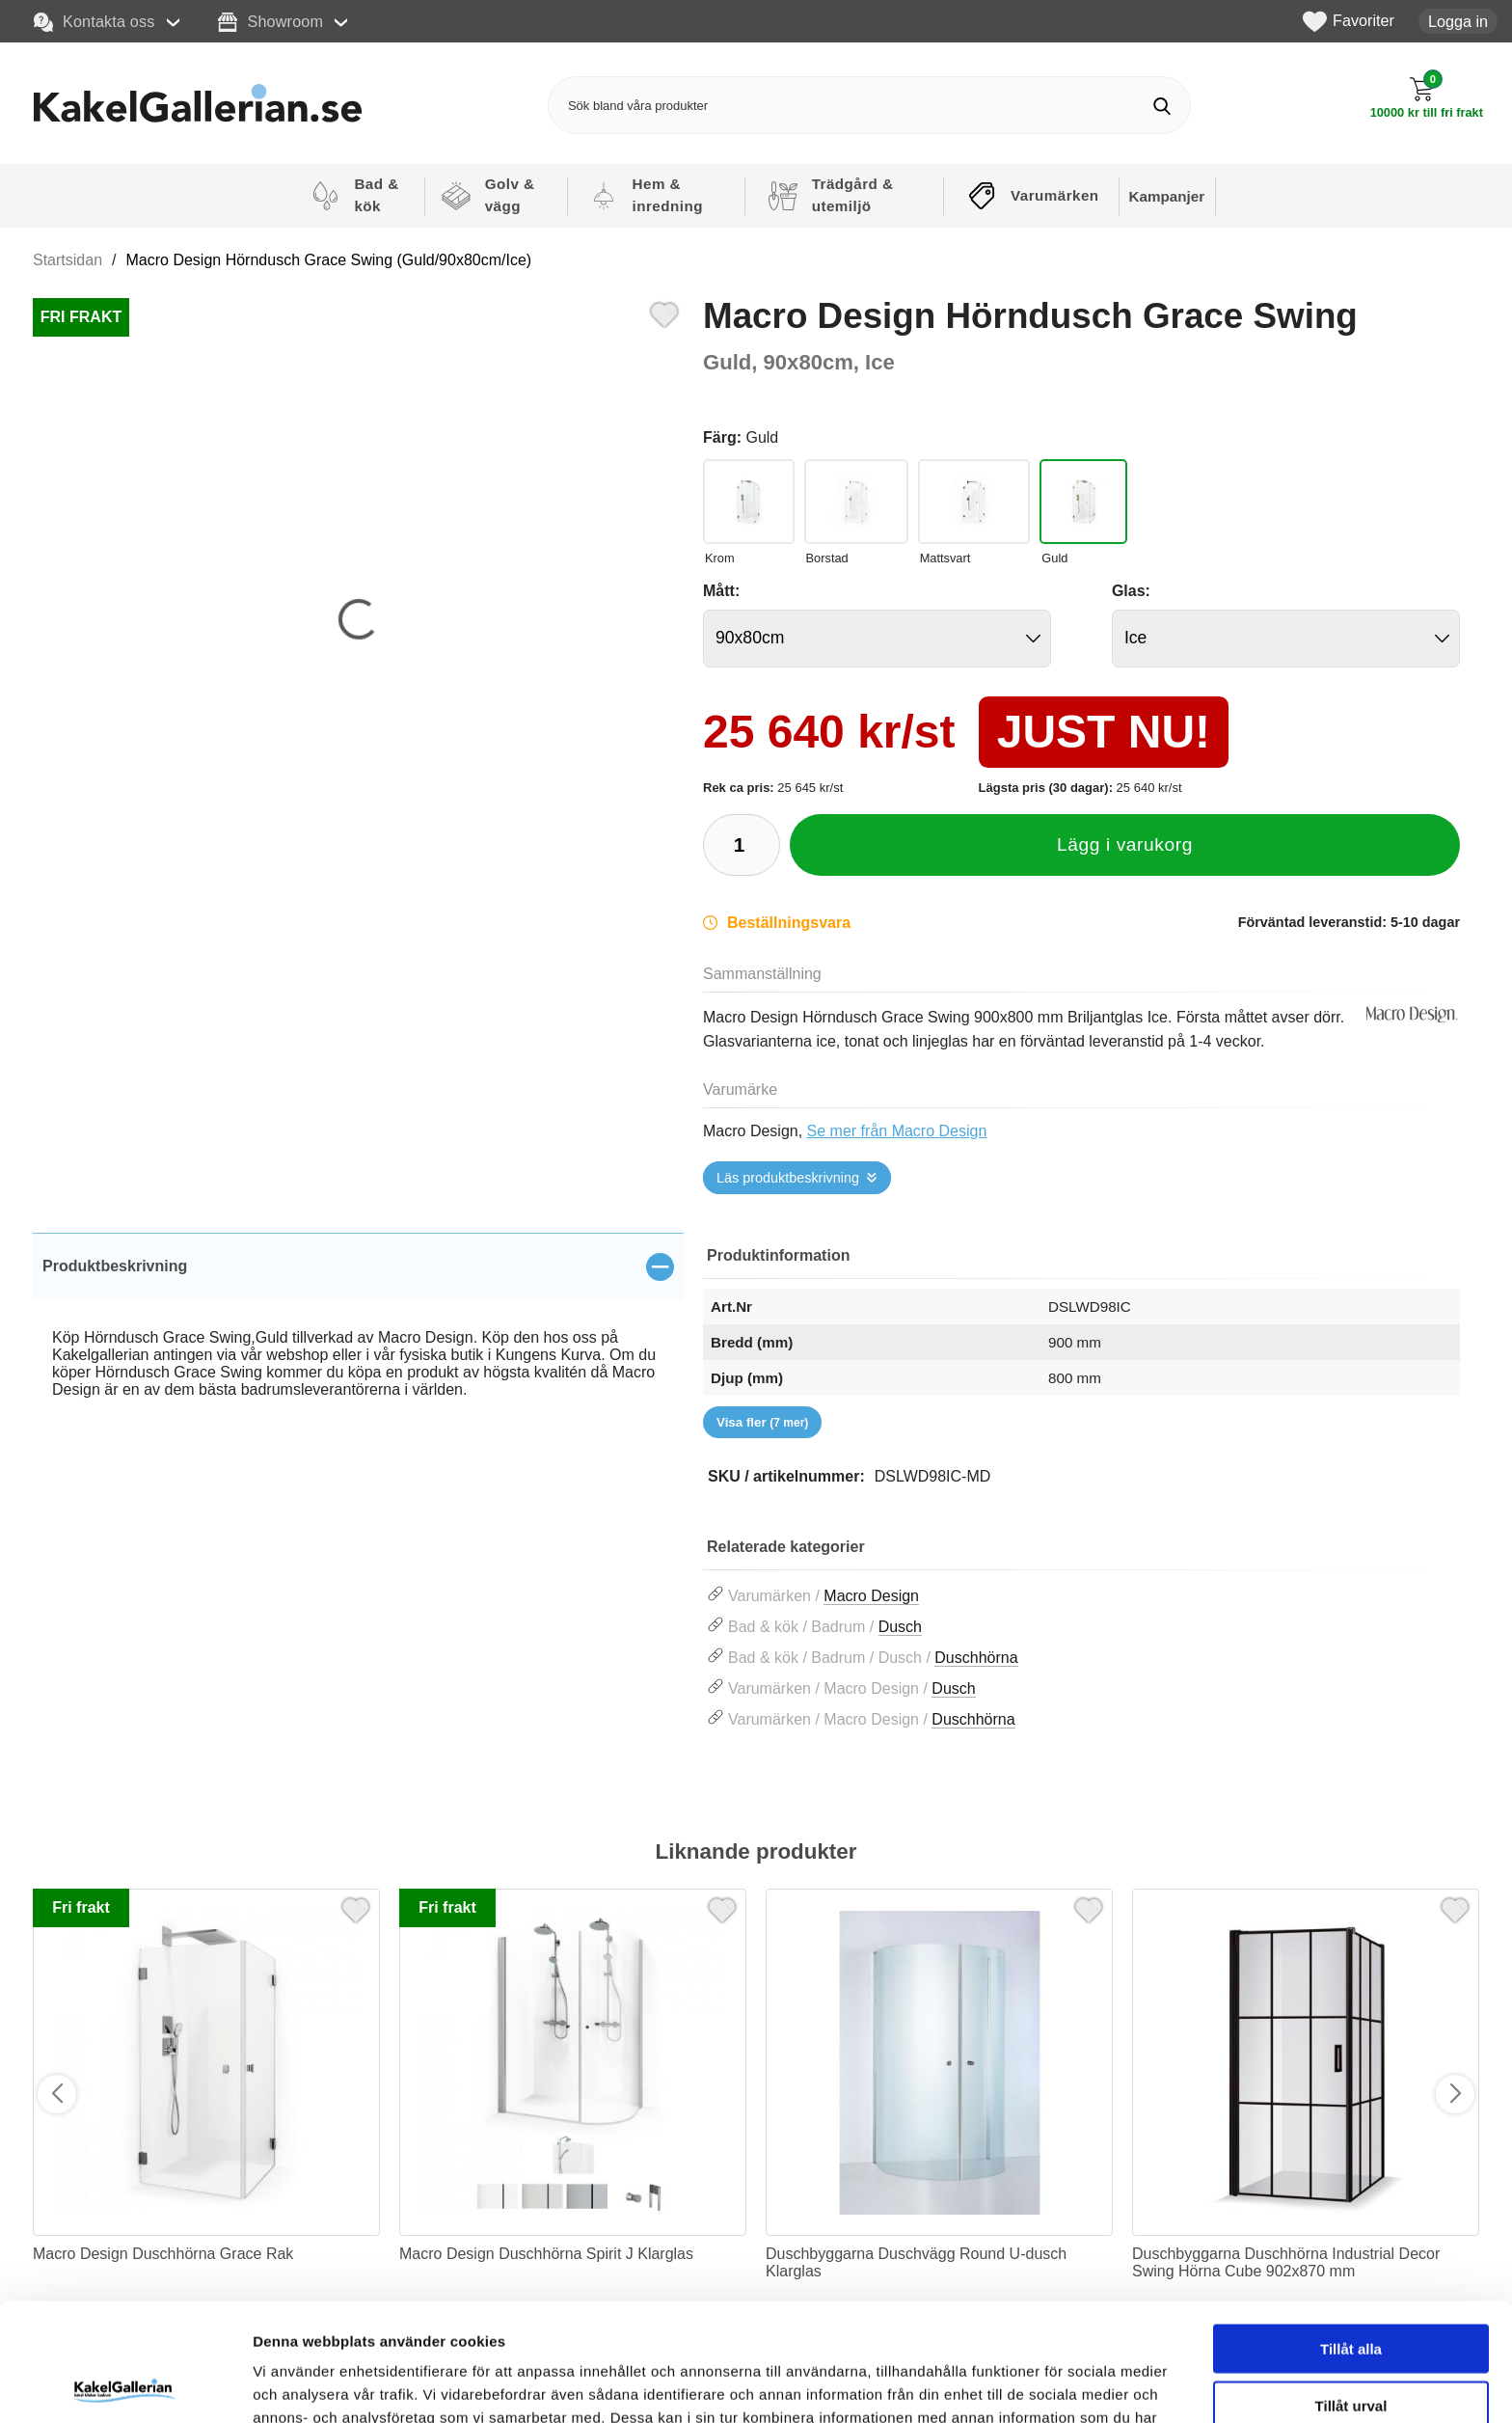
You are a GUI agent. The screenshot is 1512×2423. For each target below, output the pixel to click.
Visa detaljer (1048, 2385)
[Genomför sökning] (1161, 105)
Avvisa (1351, 2343)
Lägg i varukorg (1125, 844)
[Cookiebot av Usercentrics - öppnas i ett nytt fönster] (124, 2385)
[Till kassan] (1426, 98)
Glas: (1131, 591)
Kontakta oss (94, 22)
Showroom (270, 22)
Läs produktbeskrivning (787, 1177)
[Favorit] (664, 312)
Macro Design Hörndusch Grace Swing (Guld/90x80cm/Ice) (329, 260)
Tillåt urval (1351, 2287)
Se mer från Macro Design (897, 1131)
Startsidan (67, 260)
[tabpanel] (358, 1337)
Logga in (1458, 21)
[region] (358, 1266)
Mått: (721, 591)
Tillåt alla (1351, 2230)
